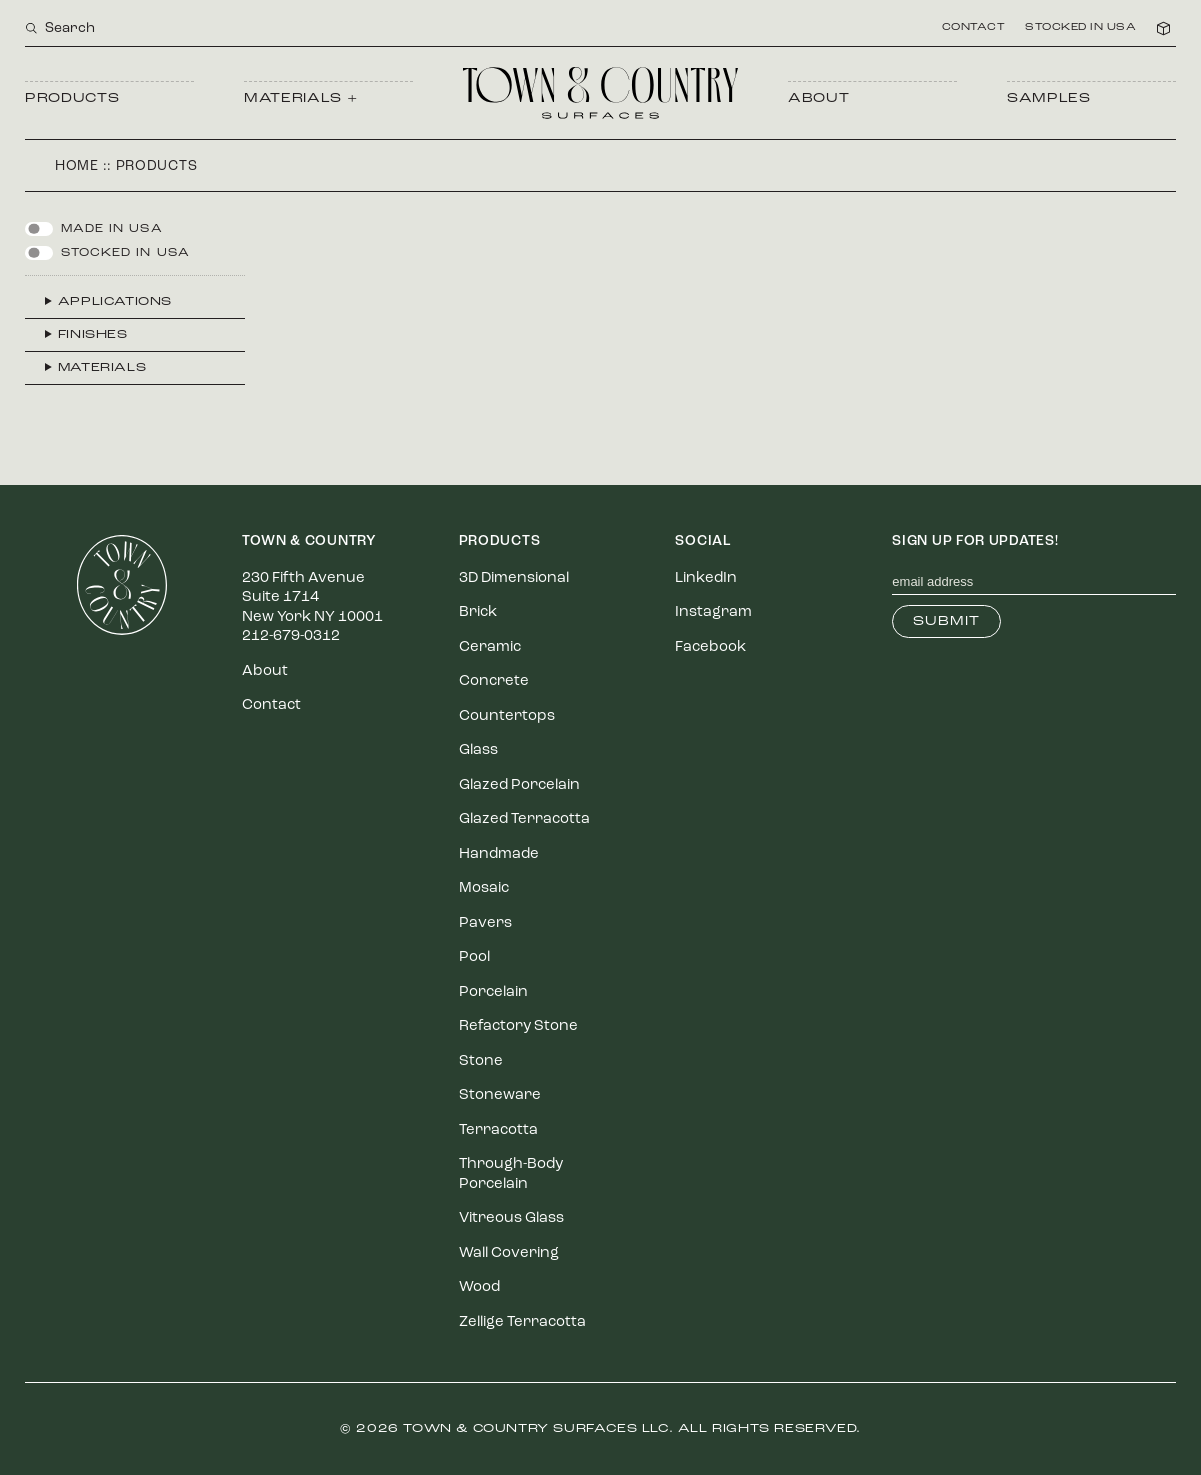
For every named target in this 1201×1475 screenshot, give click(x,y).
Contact (974, 28)
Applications (115, 302)
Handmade (499, 854)
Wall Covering (509, 1253)
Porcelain (493, 992)
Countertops (507, 716)
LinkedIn (706, 578)
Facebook (710, 647)
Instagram (713, 612)
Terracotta (498, 1130)
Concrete (494, 681)
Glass (478, 750)
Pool (474, 957)
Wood (479, 1287)
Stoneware (500, 1095)
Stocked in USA (1080, 28)
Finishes (93, 335)
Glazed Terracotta (524, 819)
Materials (102, 368)
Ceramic (490, 647)
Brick (478, 612)
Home (77, 166)
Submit (946, 621)
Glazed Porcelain (519, 785)
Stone (481, 1061)
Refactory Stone (518, 1026)
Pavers (485, 923)
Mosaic (484, 888)
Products (72, 98)
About (818, 98)
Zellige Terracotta (522, 1322)
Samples (1049, 98)
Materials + (300, 98)
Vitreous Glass (511, 1218)
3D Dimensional (514, 578)
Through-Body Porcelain (511, 1174)
